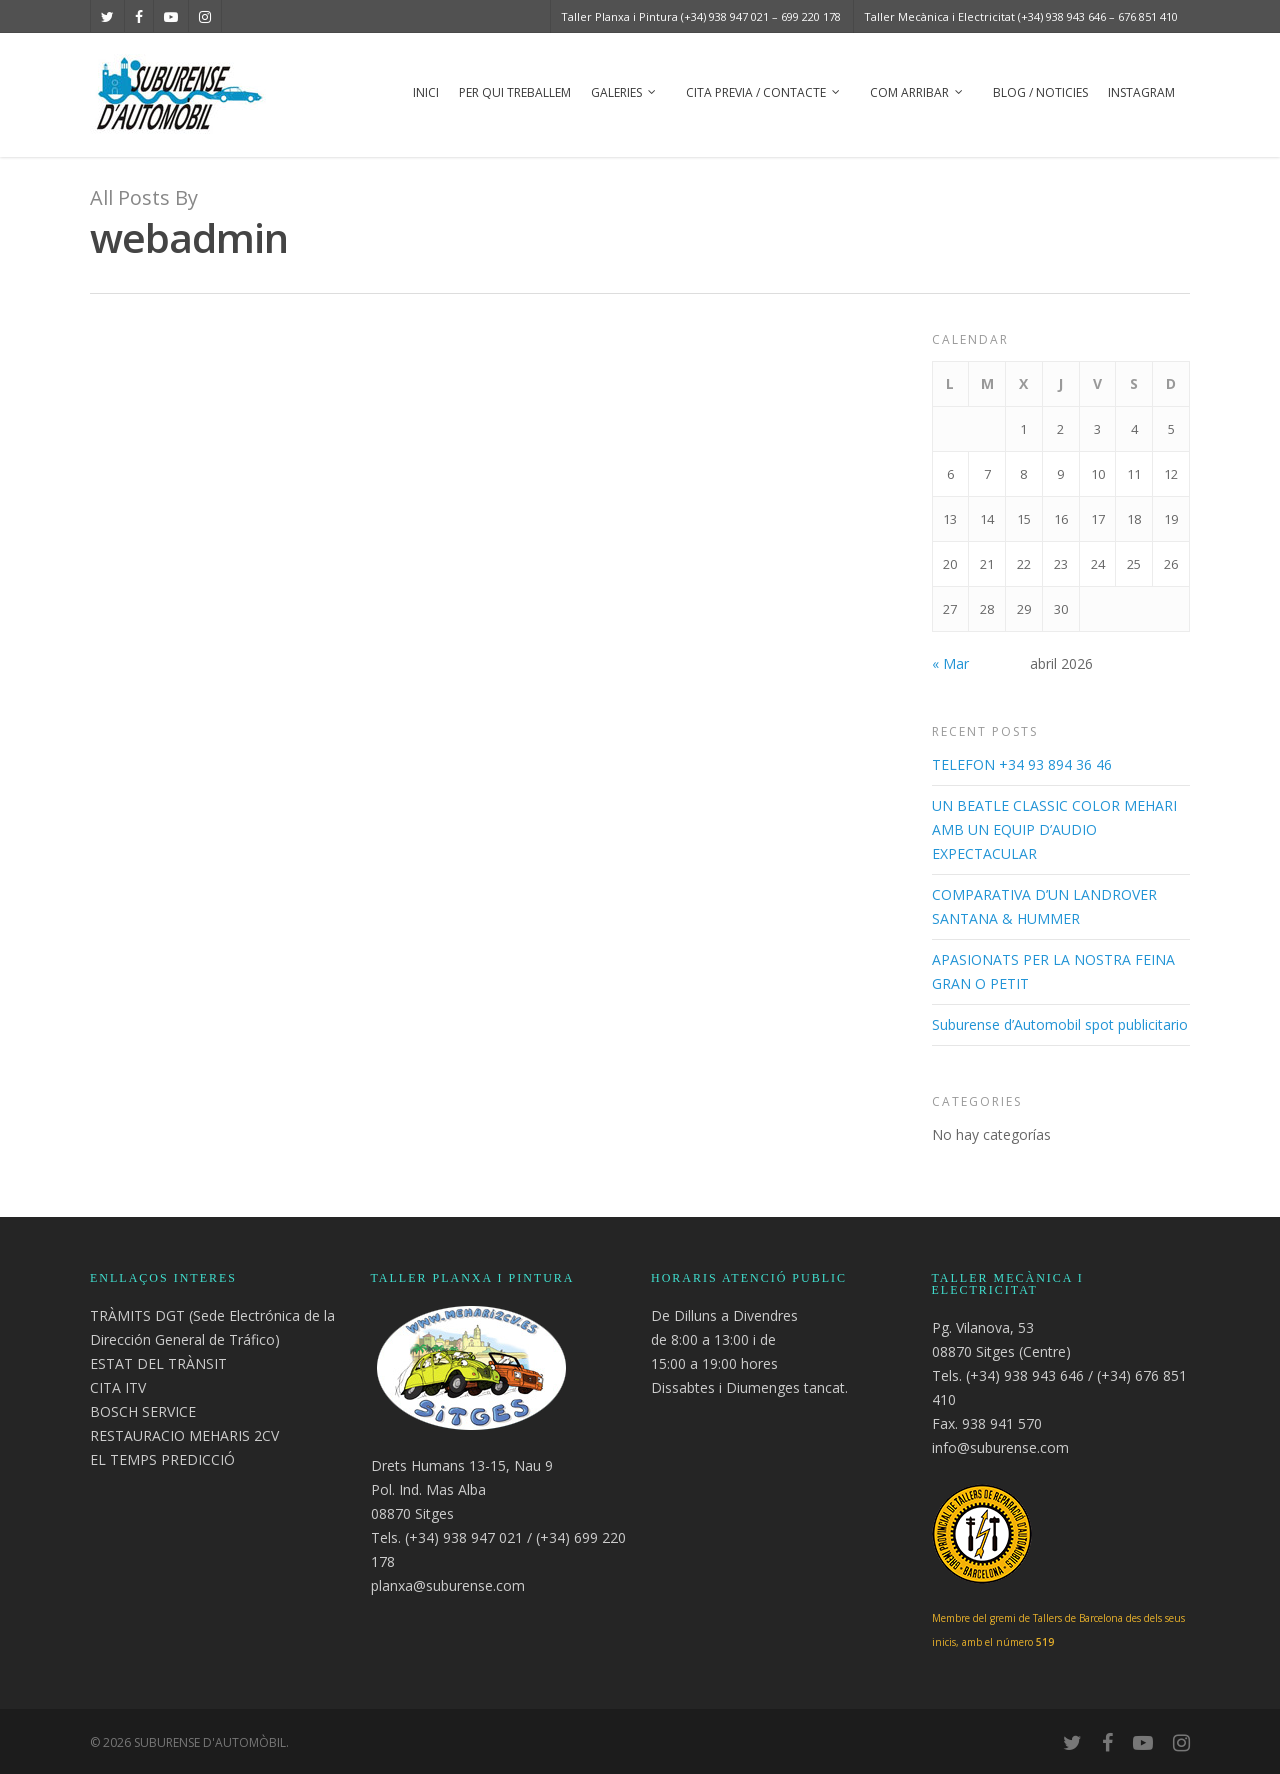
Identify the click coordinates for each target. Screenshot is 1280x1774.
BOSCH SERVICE (143, 1411)
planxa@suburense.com (448, 1585)
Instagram (1141, 92)
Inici (426, 92)
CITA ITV (118, 1387)
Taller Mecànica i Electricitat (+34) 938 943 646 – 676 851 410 (1021, 16)
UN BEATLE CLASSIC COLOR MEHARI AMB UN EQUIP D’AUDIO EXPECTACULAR (1054, 829)
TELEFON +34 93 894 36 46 (1022, 764)
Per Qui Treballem (515, 92)
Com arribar (917, 94)
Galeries (624, 94)
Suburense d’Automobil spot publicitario (1060, 1024)
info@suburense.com (1000, 1447)
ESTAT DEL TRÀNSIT (158, 1363)
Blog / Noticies (1040, 92)
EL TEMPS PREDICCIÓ (162, 1459)
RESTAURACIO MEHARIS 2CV (184, 1435)
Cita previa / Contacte (764, 94)
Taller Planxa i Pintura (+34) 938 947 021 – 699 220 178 (701, 16)
